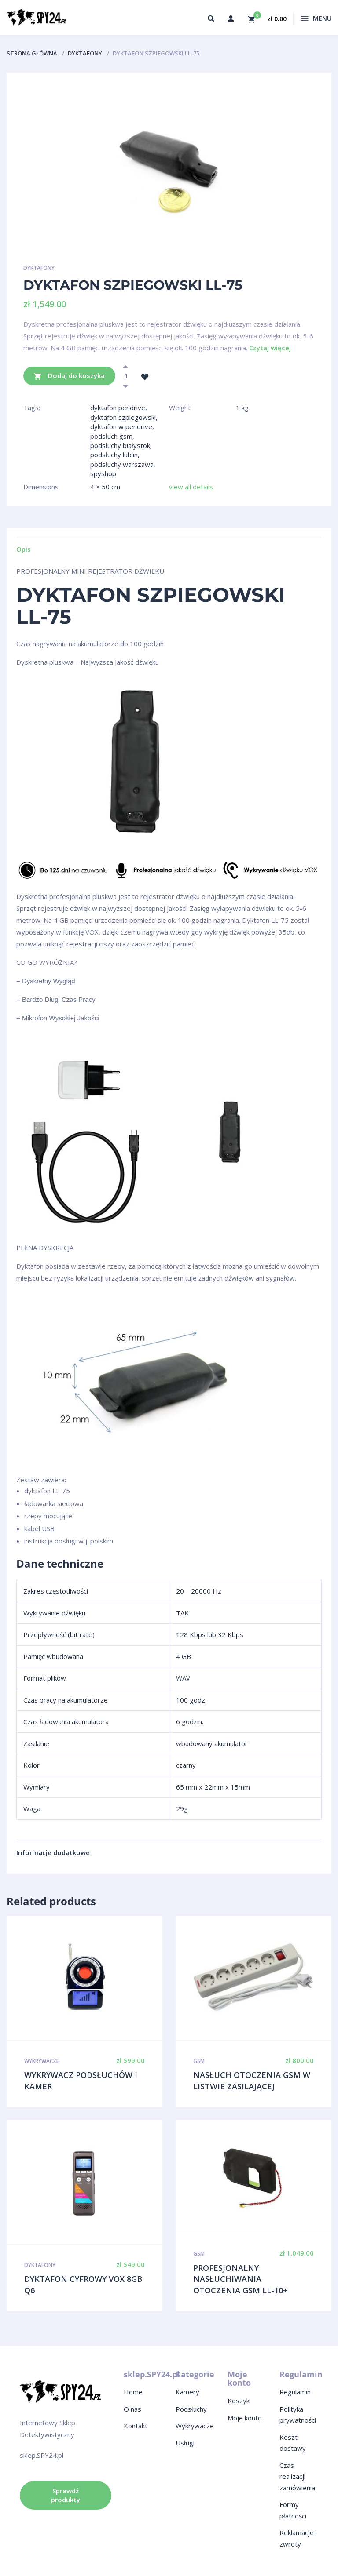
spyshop (103, 473)
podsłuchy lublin (114, 454)
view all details (191, 486)
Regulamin (295, 2391)
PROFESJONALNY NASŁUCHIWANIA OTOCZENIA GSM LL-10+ (240, 2279)
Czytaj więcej (270, 347)
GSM (199, 2061)
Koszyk (239, 2400)
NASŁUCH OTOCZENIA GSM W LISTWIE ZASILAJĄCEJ (251, 2081)
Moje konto (245, 2417)
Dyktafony (85, 53)
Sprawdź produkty (65, 2495)
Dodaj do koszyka (69, 376)
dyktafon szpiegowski (123, 417)
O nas (132, 2409)
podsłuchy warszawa (122, 464)
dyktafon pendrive (117, 407)
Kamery (187, 2391)
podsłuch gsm (111, 436)
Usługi (185, 2442)
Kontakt (135, 2425)
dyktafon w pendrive (121, 426)
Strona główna (32, 53)
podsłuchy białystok (120, 445)
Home (133, 2391)
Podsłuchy (191, 2409)
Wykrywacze (41, 2061)
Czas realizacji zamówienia (297, 2476)
